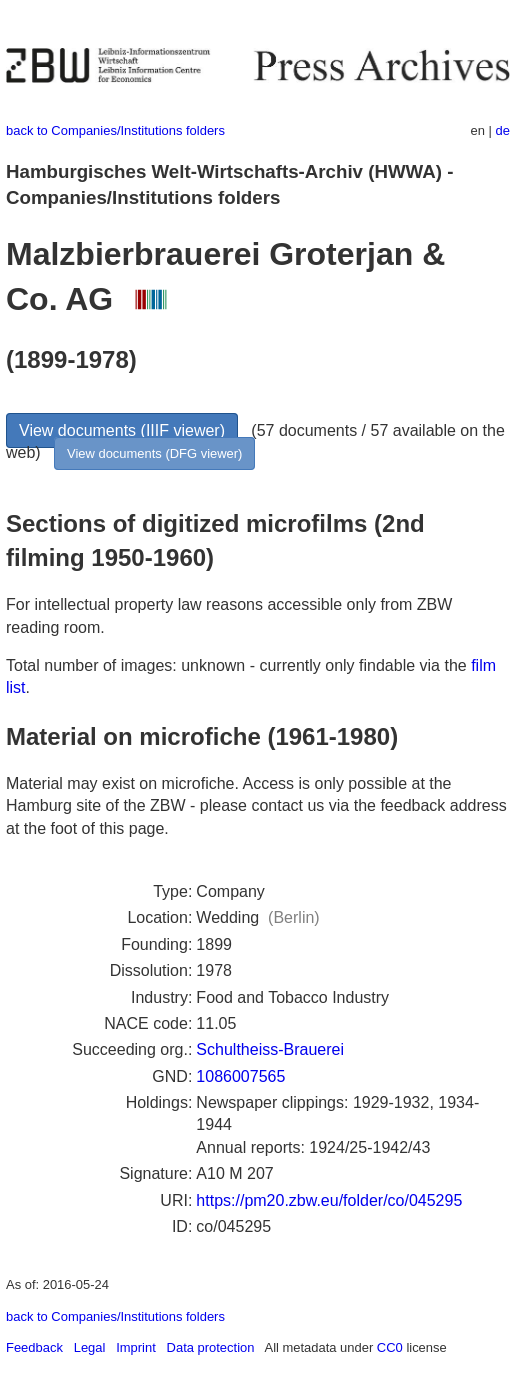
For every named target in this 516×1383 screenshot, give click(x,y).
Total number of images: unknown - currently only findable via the (238, 665)
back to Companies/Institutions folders (115, 130)
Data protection (211, 1347)
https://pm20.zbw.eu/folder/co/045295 (329, 1200)
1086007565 (240, 1076)
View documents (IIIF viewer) (122, 430)
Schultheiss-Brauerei (270, 1049)
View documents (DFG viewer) (154, 453)
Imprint (136, 1347)
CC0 (390, 1347)
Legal (90, 1347)
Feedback (34, 1347)
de (503, 130)
